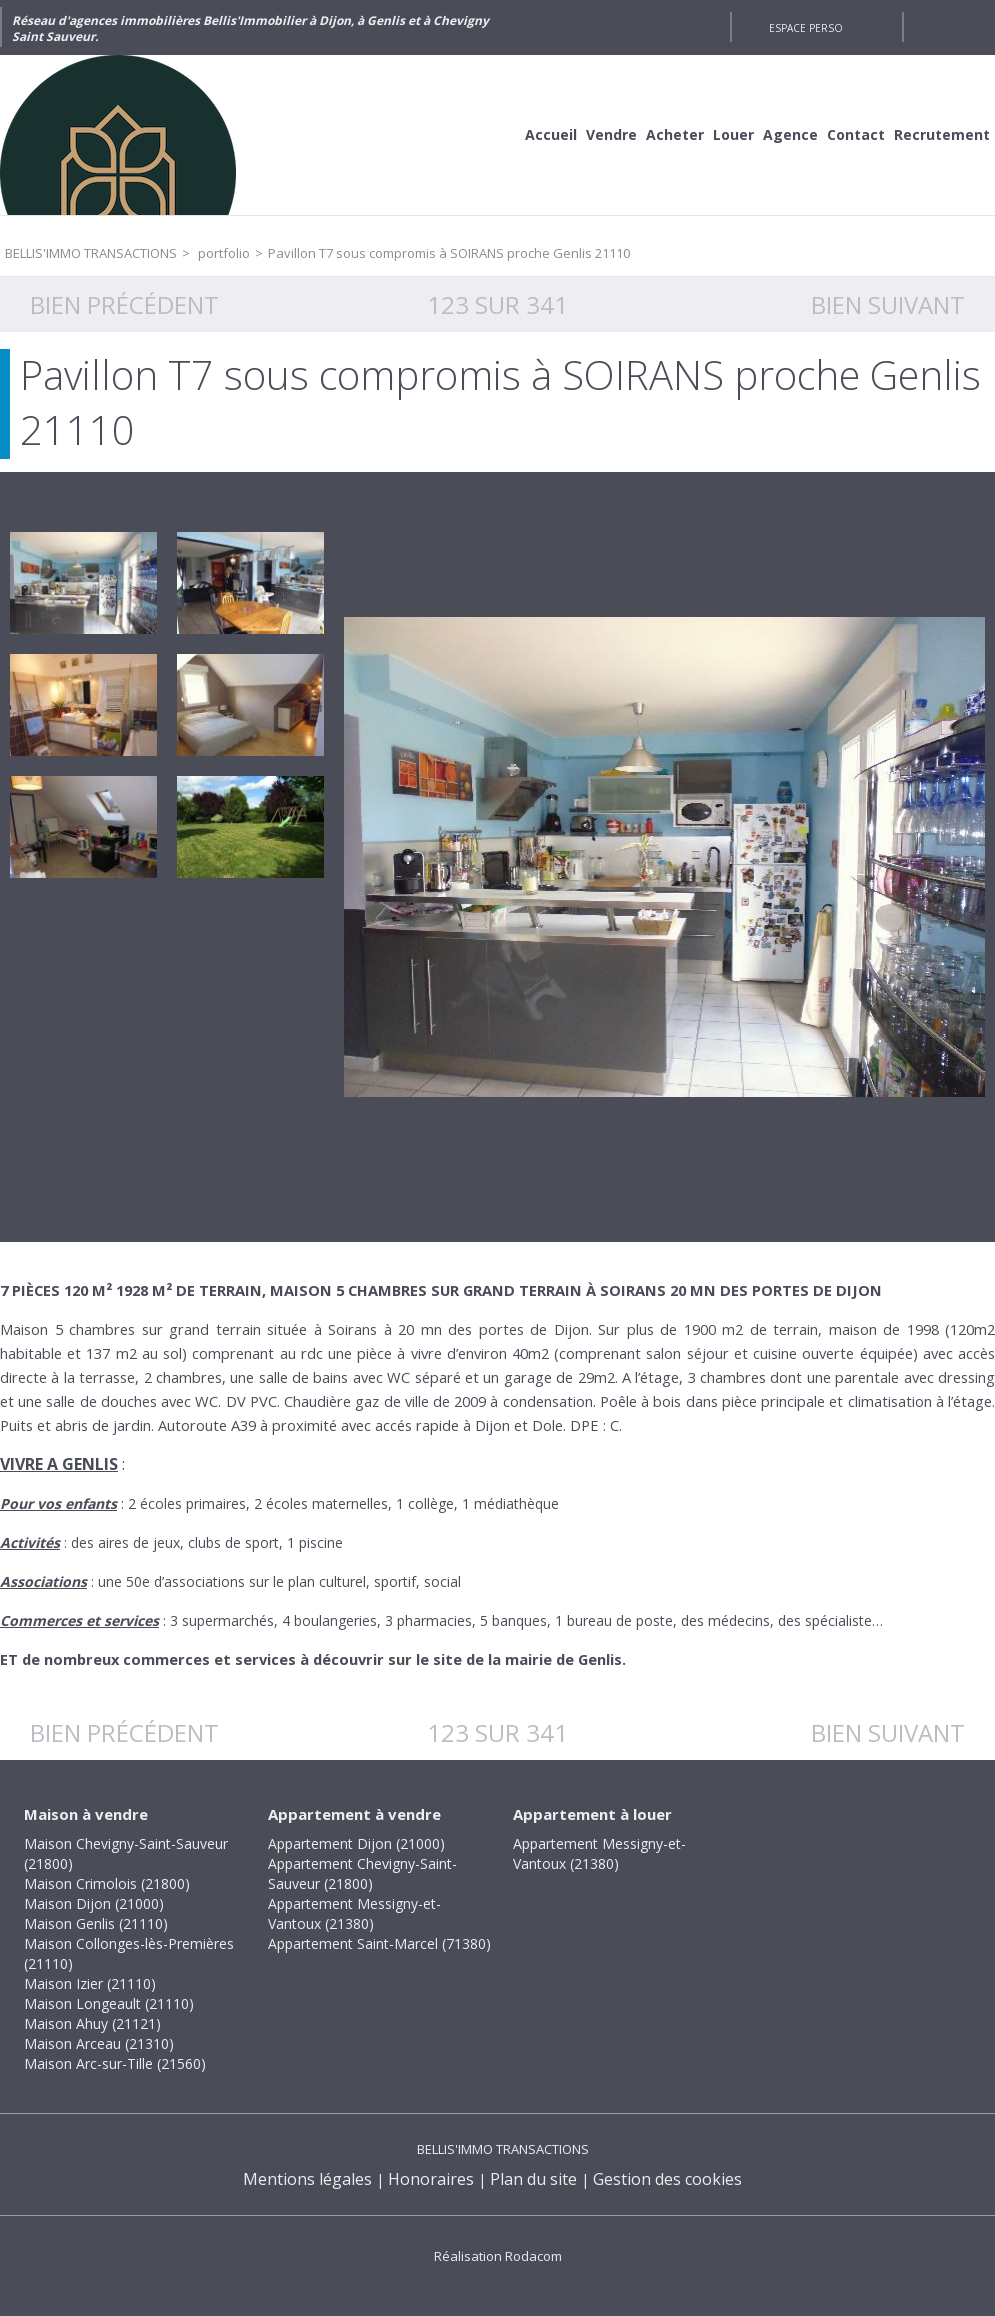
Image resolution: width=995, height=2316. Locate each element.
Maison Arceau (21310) (99, 2043)
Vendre (611, 134)
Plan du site (533, 2179)
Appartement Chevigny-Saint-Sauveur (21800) (362, 1873)
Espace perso (806, 28)
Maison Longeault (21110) (109, 2003)
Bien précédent (124, 304)
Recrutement (942, 134)
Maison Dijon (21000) (94, 1903)
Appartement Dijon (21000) (356, 1843)
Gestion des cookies (667, 2179)
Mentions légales (307, 2179)
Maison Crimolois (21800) (107, 1883)
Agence (790, 134)
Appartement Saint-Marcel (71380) (379, 1943)
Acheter (675, 134)
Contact (856, 134)
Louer (733, 134)
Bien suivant (888, 304)
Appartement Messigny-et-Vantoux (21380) (354, 1913)
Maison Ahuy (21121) (92, 2023)
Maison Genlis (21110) (96, 1923)
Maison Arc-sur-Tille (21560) (115, 2063)
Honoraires (431, 2179)
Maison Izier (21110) (90, 1983)
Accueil (551, 134)
